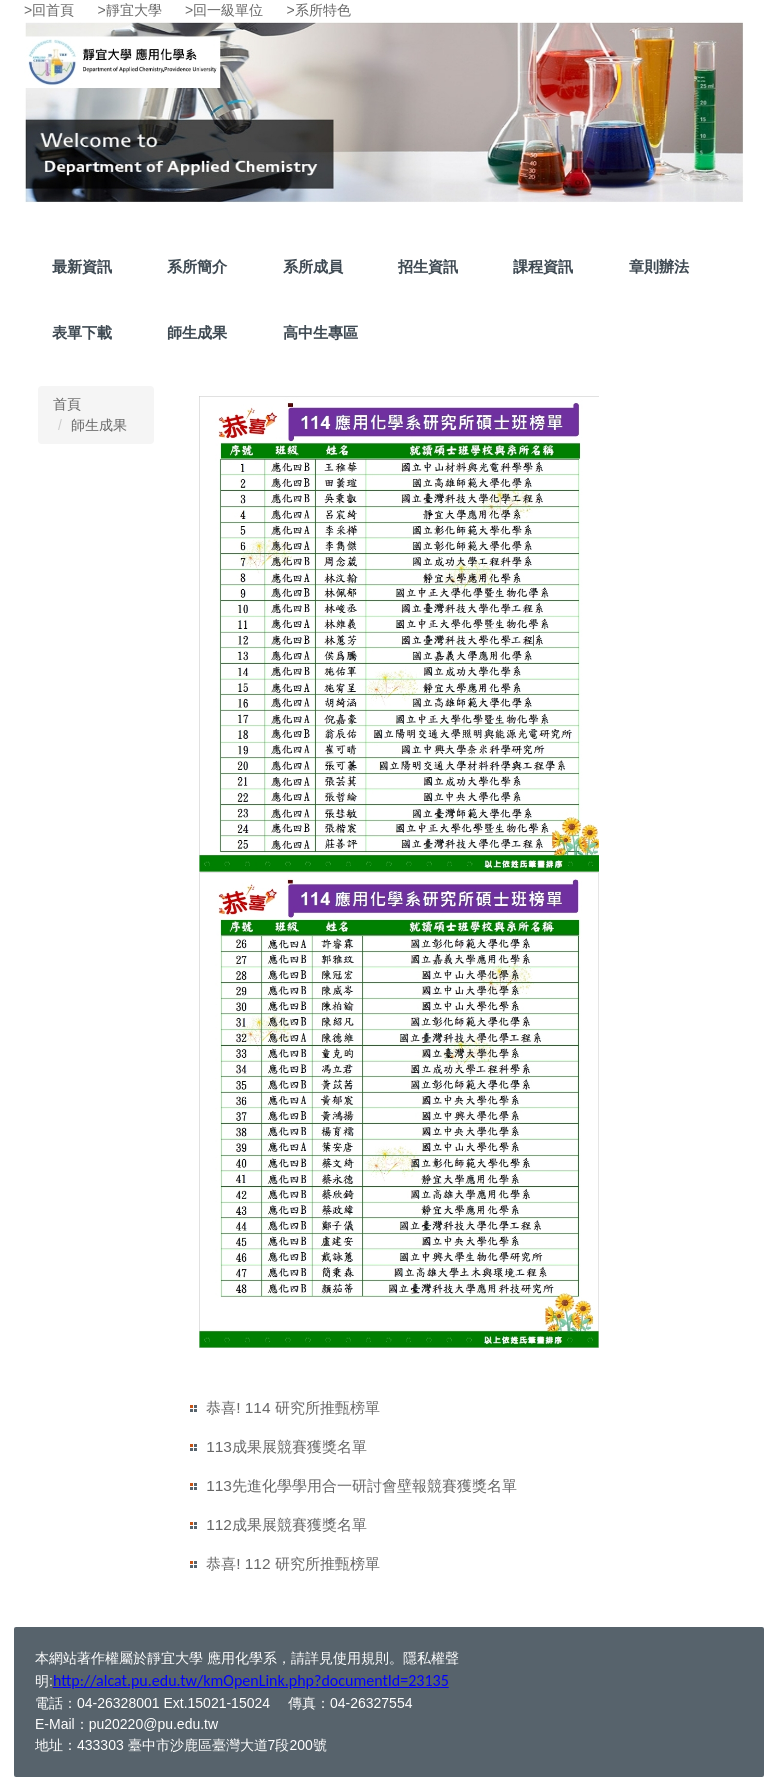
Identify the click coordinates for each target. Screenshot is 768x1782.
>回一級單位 (224, 10)
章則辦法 (659, 266)
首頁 (67, 404)
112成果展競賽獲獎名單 (286, 1524)
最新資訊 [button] (82, 266)
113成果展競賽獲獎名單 (286, 1446)
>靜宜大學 (130, 10)
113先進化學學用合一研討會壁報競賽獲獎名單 (361, 1485)
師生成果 (197, 332)
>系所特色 (319, 10)
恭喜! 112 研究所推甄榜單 (293, 1563)
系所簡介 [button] (197, 266)
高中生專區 (320, 332)
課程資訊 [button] (543, 266)
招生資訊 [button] (428, 266)
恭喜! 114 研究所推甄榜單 (293, 1407)
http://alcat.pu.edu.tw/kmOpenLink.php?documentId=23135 (251, 1680)
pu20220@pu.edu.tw (153, 1724)
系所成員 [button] (313, 266)
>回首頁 (49, 10)
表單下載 (82, 332)
